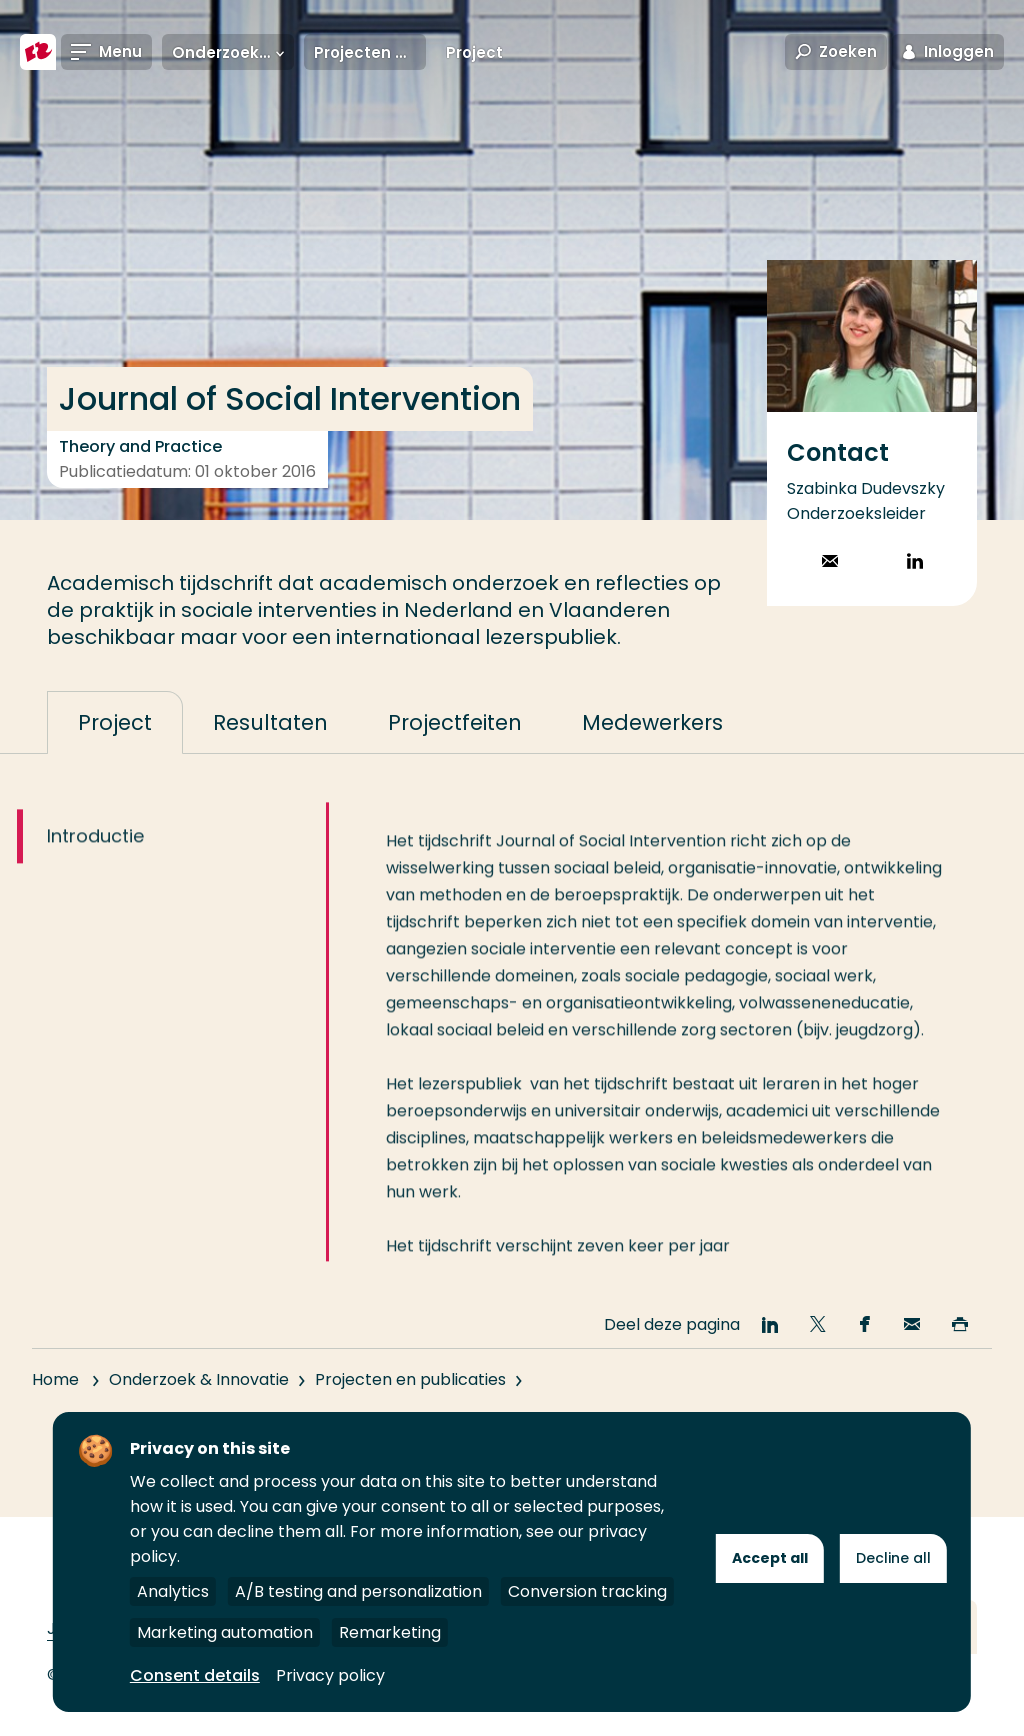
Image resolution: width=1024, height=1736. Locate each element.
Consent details (195, 1675)
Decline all (893, 1558)
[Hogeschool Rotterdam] (38, 52)
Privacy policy (330, 1675)
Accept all (770, 1558)
